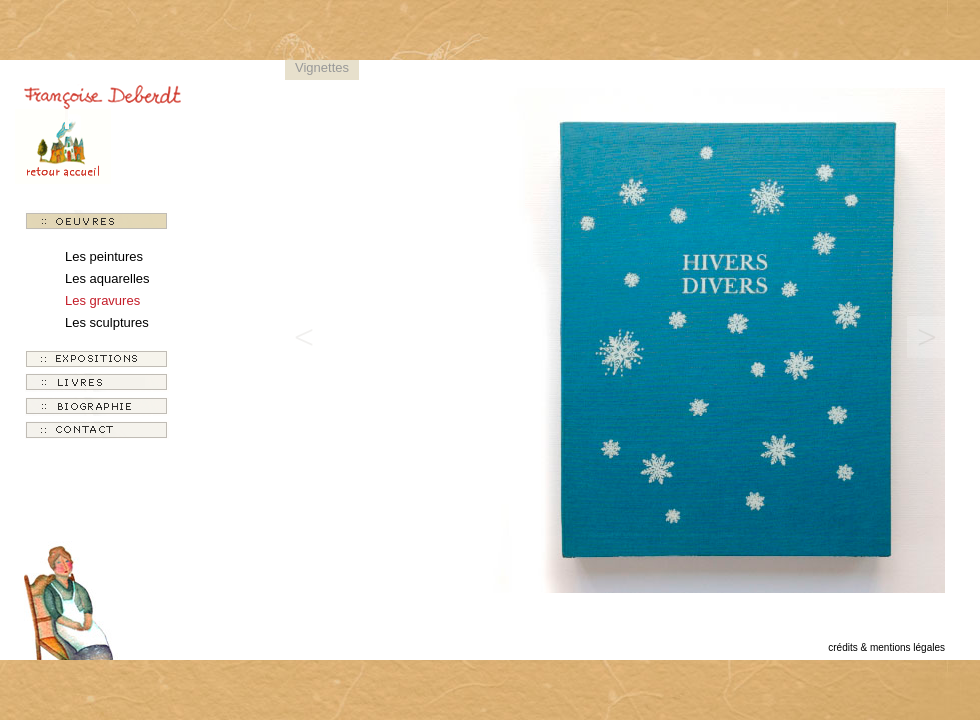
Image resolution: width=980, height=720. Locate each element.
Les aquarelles (107, 278)
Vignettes (322, 67)
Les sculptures (107, 322)
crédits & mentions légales (886, 647)
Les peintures (104, 256)
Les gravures (102, 300)
